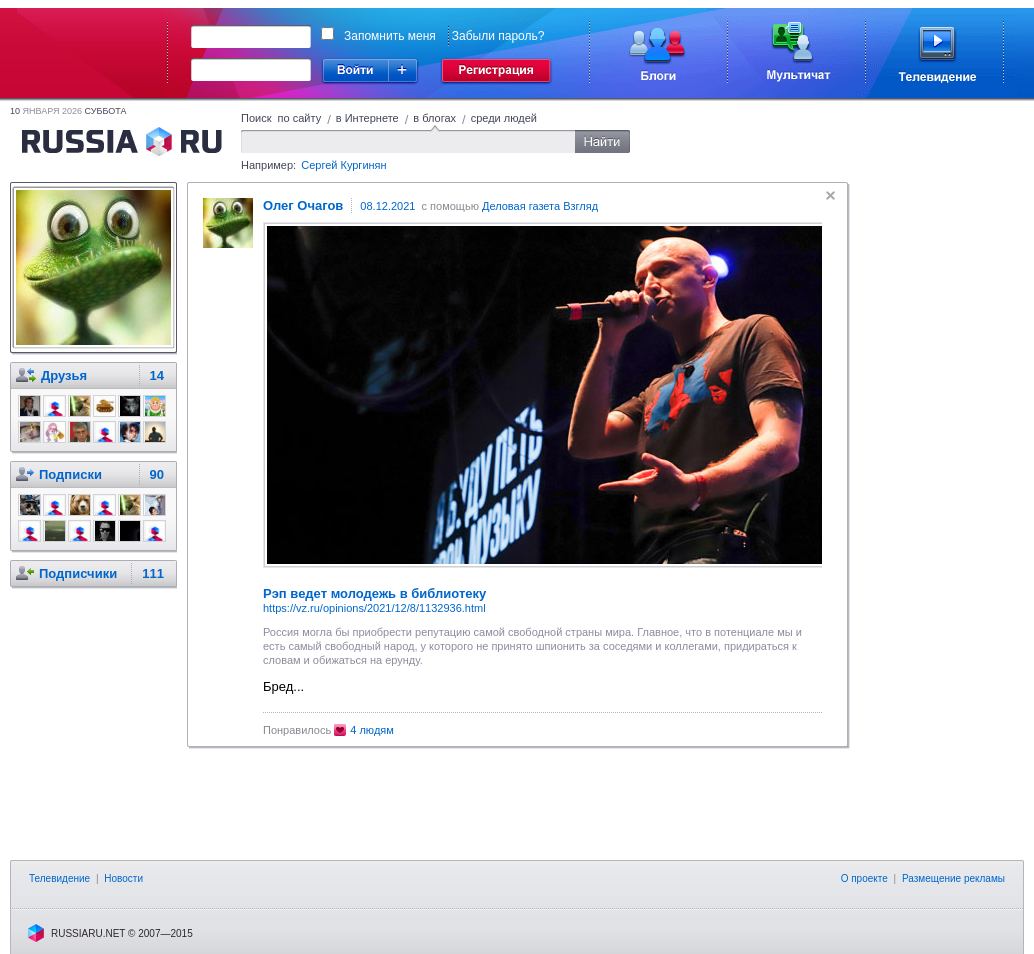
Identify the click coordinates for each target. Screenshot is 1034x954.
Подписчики (78, 573)
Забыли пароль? (498, 36)
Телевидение (59, 878)
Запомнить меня (390, 36)
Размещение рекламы (953, 878)
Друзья (64, 375)
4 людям (372, 730)
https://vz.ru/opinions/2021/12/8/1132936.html (374, 608)
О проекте (864, 878)
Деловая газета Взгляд (540, 206)
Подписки (70, 474)
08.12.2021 (387, 206)
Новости (123, 878)
